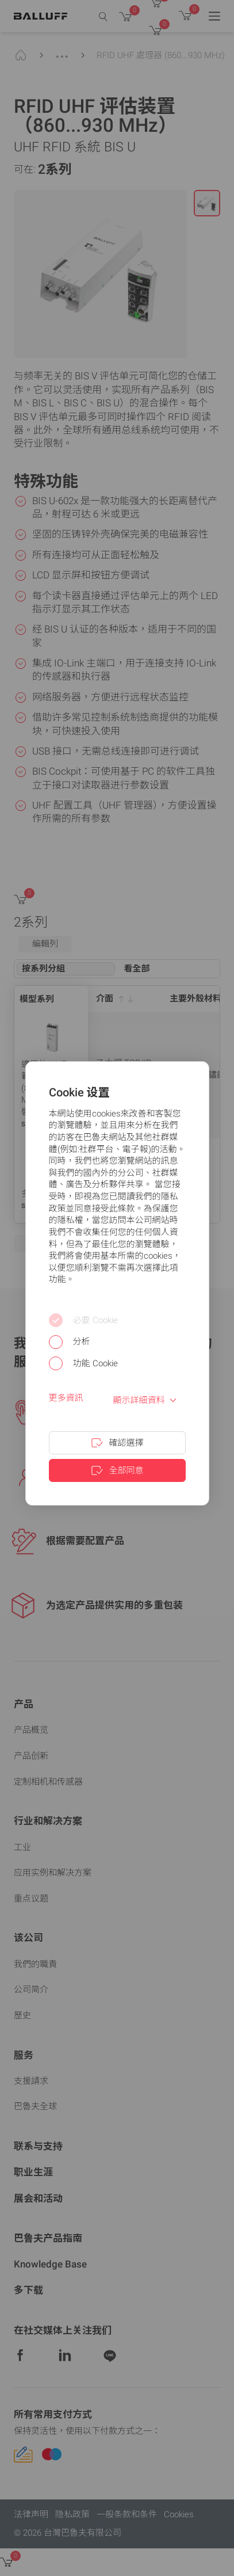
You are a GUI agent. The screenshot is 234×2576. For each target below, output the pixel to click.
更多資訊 (66, 1398)
